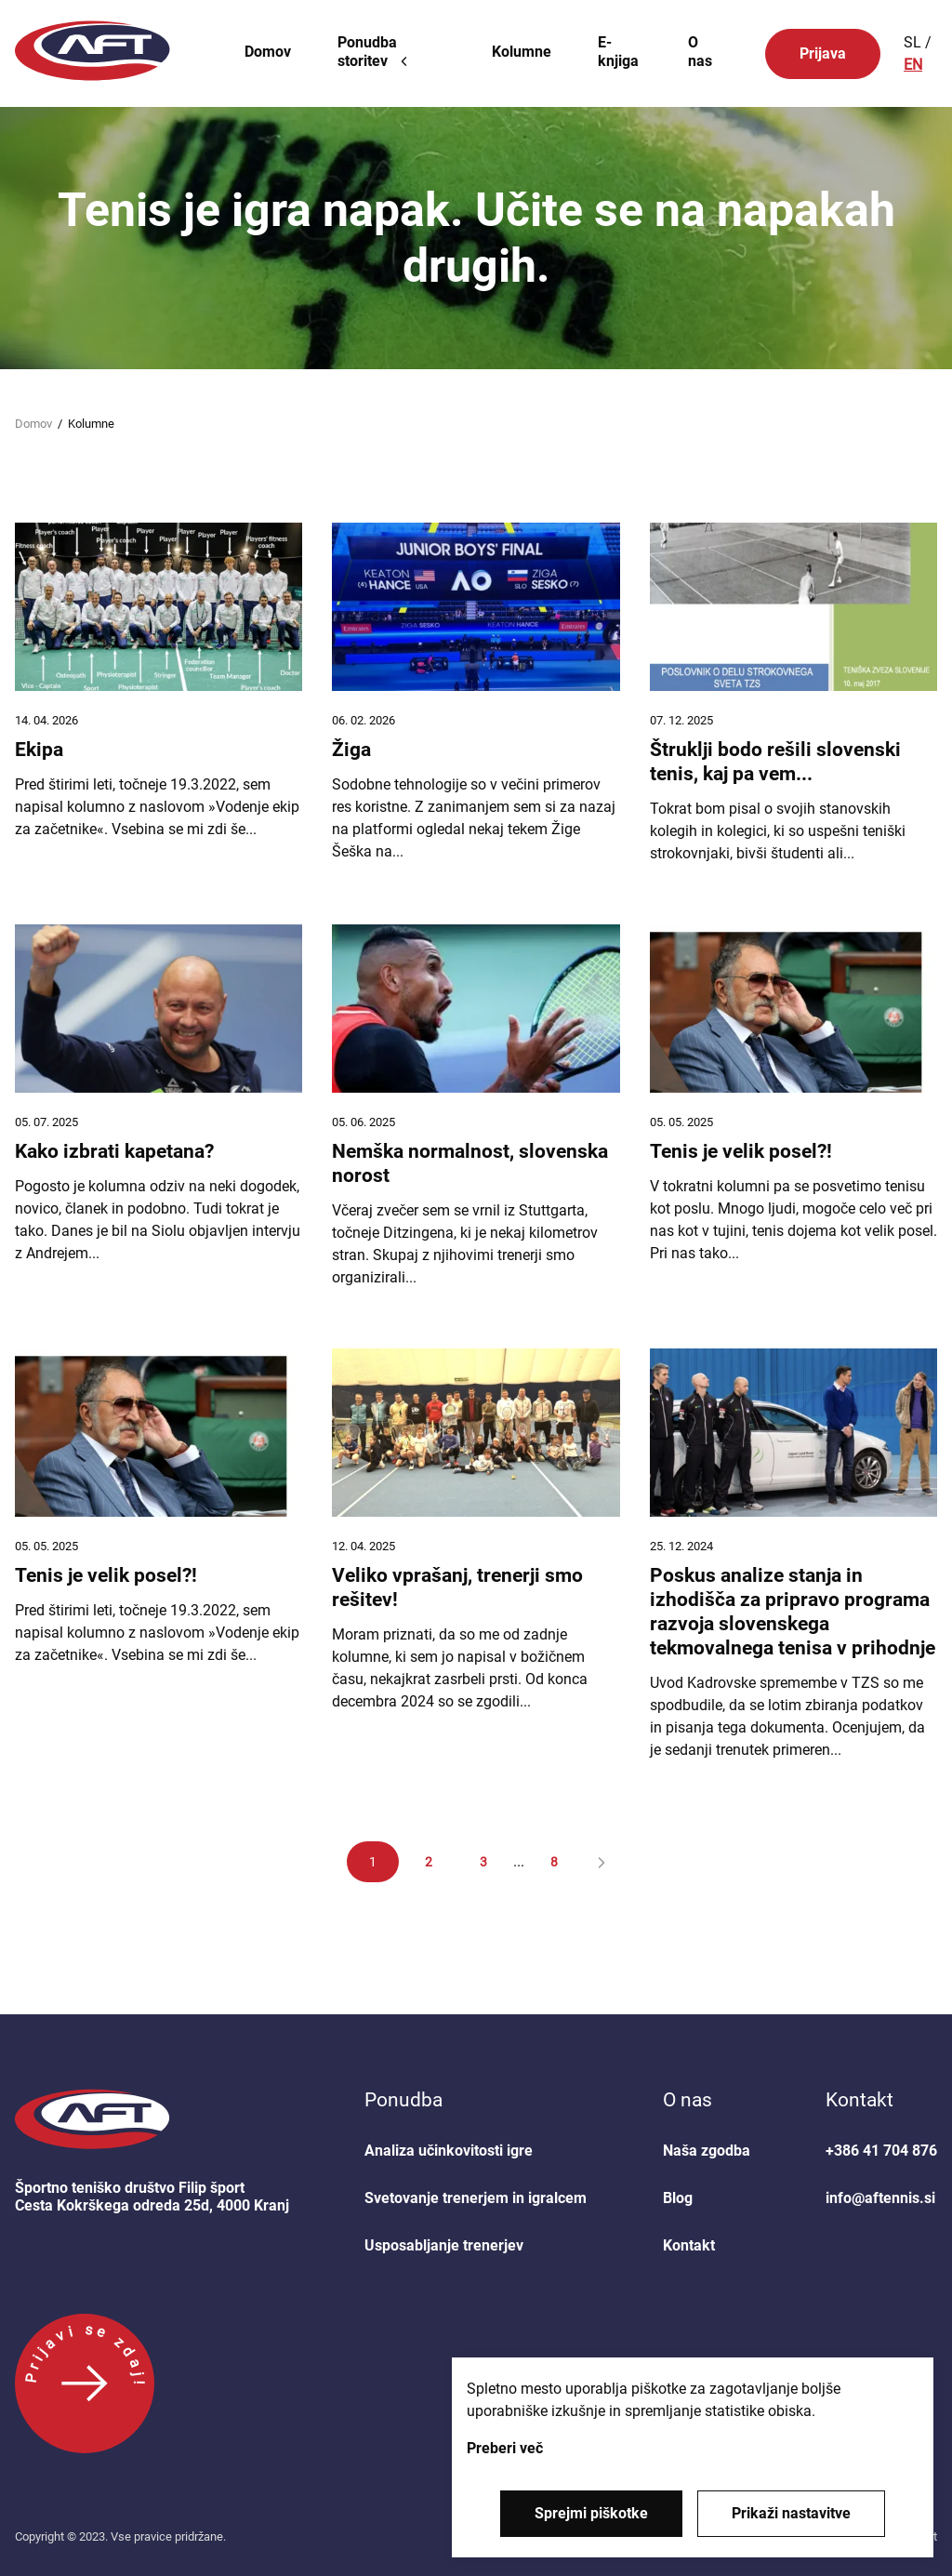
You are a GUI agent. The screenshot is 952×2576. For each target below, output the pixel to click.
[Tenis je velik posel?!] (793, 1106)
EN (913, 64)
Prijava (823, 53)
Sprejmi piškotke (591, 2513)
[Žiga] (475, 694)
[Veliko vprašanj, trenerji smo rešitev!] (475, 1554)
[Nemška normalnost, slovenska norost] (475, 1106)
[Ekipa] (158, 694)
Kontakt (689, 2245)
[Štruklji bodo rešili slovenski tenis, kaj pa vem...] (793, 694)
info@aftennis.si (880, 2198)
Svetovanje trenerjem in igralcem (475, 2198)
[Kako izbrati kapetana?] (158, 1106)
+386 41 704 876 (881, 2150)
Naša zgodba (706, 2150)
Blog (678, 2198)
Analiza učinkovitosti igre (448, 2150)
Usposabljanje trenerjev (443, 2245)
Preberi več (505, 2448)
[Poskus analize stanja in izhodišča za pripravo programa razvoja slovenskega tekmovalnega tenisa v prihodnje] (793, 1554)
